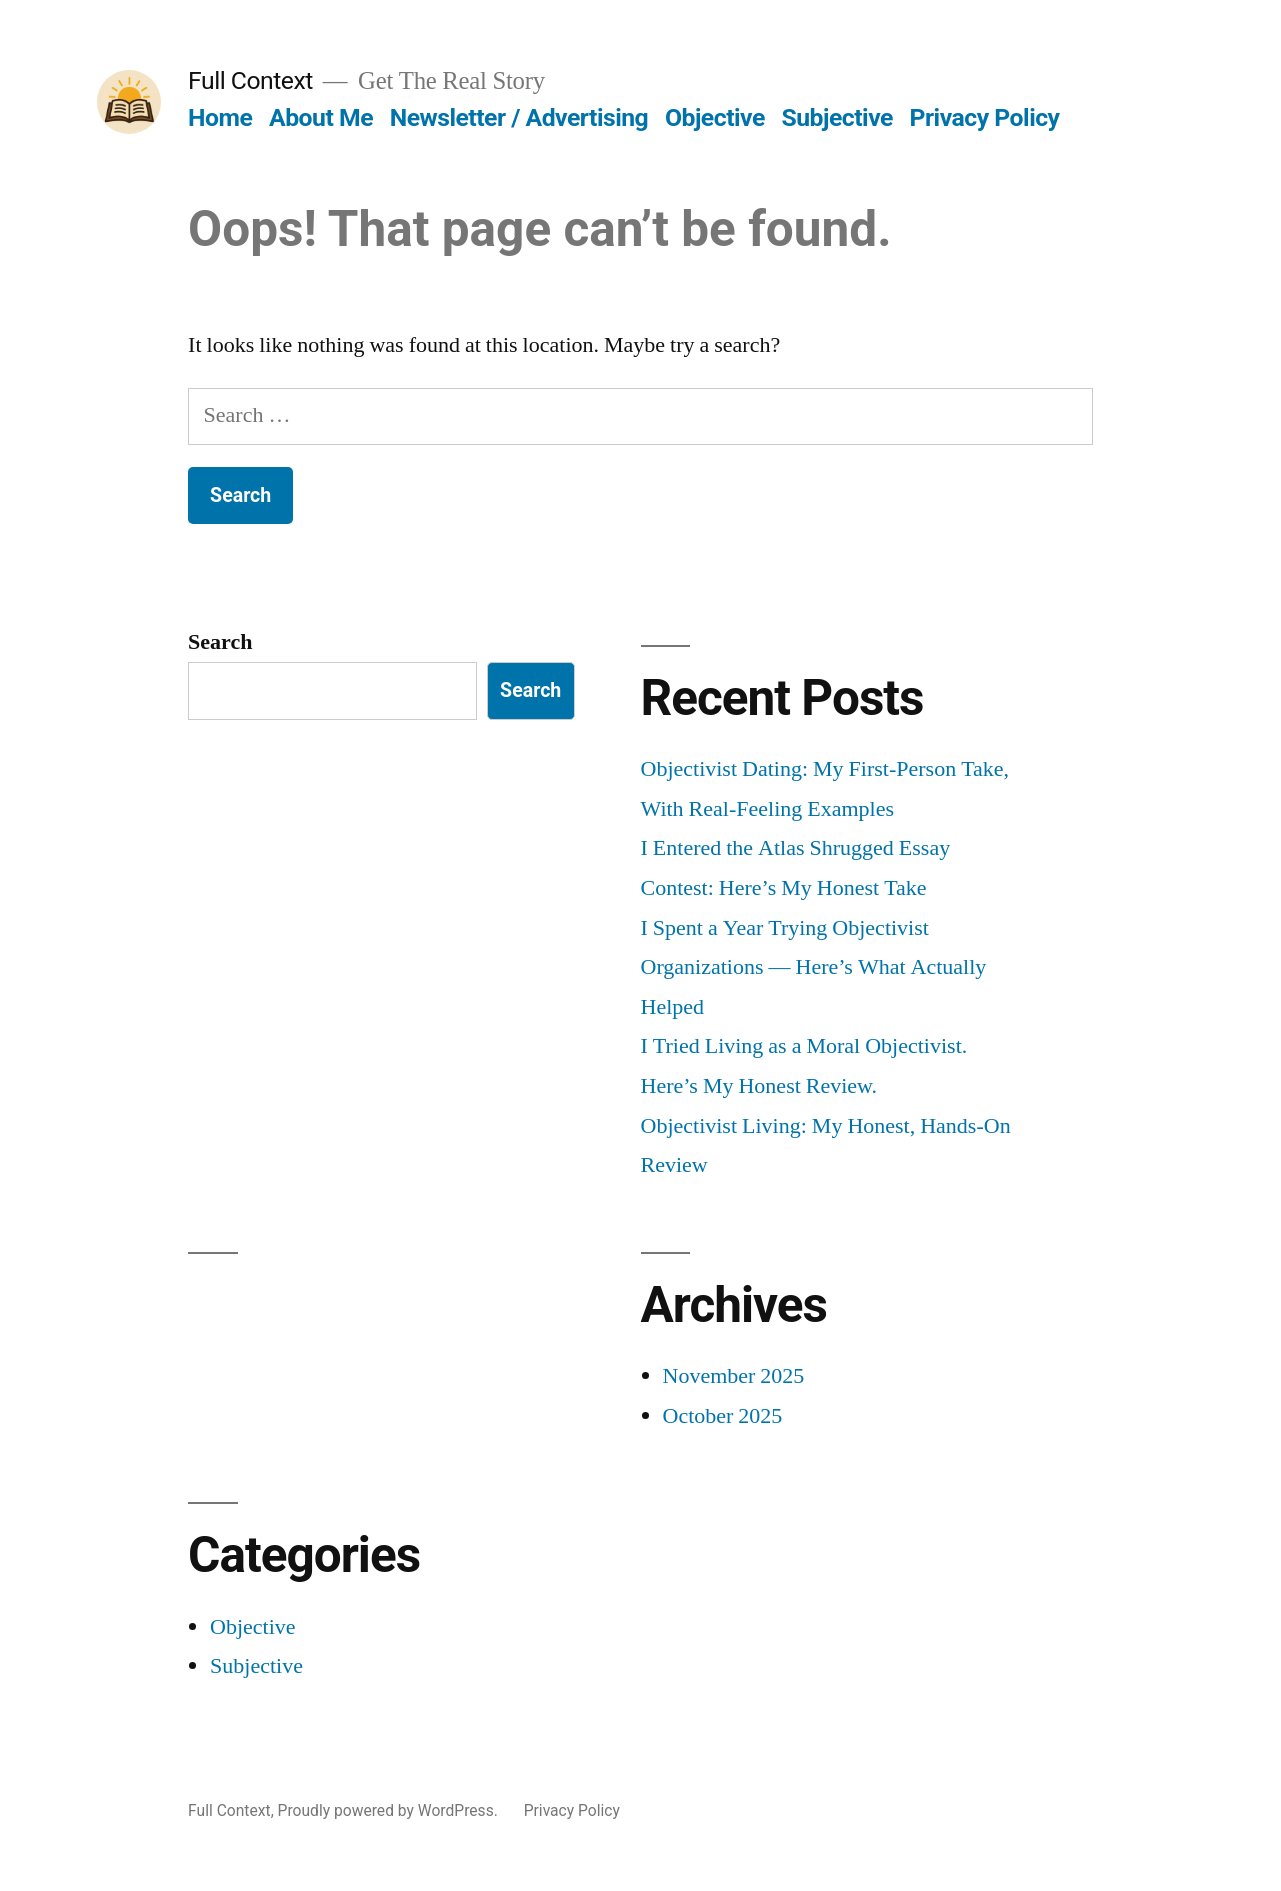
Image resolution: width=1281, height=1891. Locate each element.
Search (220, 642)
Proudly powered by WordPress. (390, 1810)
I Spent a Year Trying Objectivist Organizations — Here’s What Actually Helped (814, 967)
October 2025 (723, 1416)
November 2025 (734, 1376)
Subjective (836, 117)
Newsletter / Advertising (519, 117)
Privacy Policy (985, 117)
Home (220, 117)
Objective (715, 117)
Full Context (250, 80)
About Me (321, 117)
